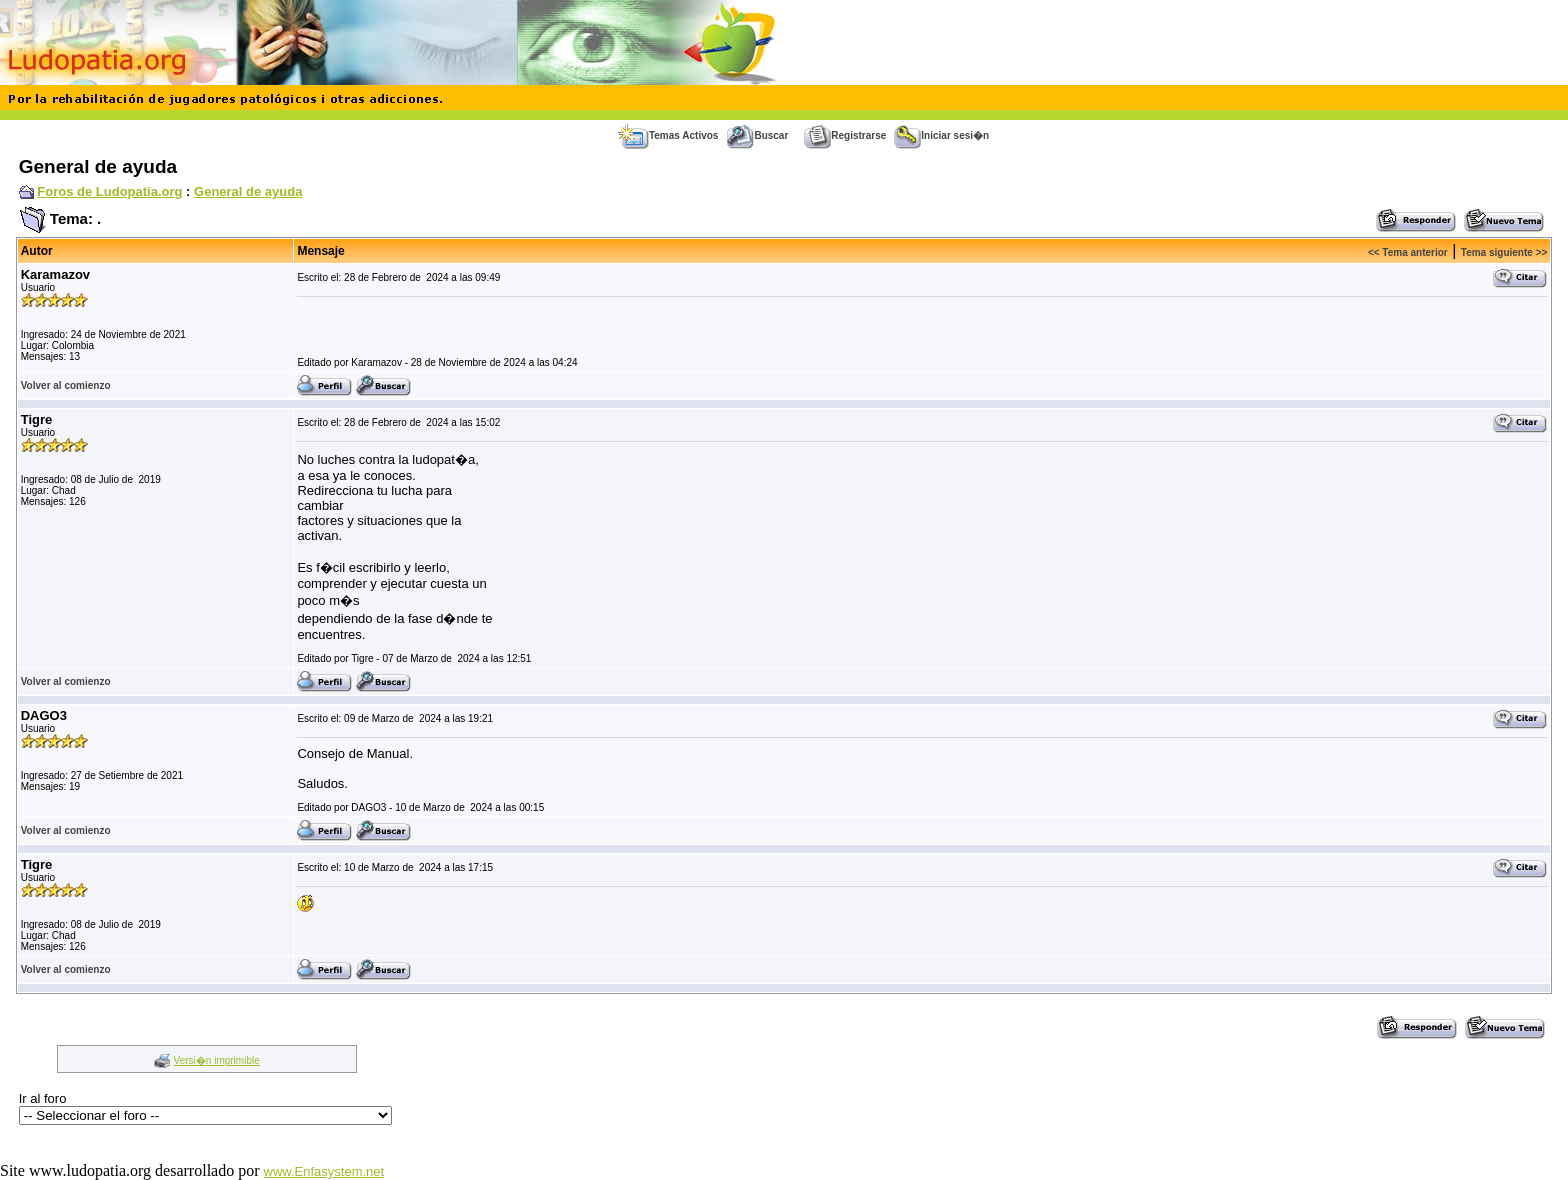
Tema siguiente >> (1504, 252)
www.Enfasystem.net (324, 1171)
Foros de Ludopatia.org (109, 191)
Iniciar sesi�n (941, 135)
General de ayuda (248, 191)
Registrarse (845, 135)
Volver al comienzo (66, 385)
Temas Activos (668, 135)
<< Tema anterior (1408, 252)
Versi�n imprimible (217, 1060)
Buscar (757, 135)
